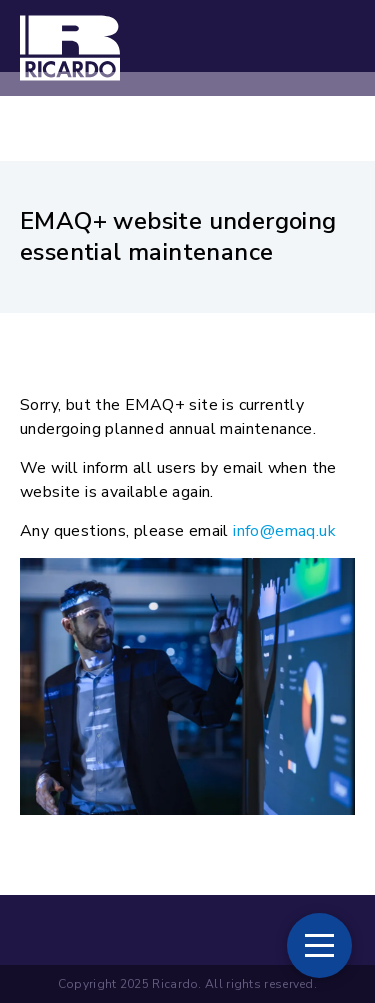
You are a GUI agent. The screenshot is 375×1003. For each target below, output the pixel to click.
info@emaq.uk (284, 531)
